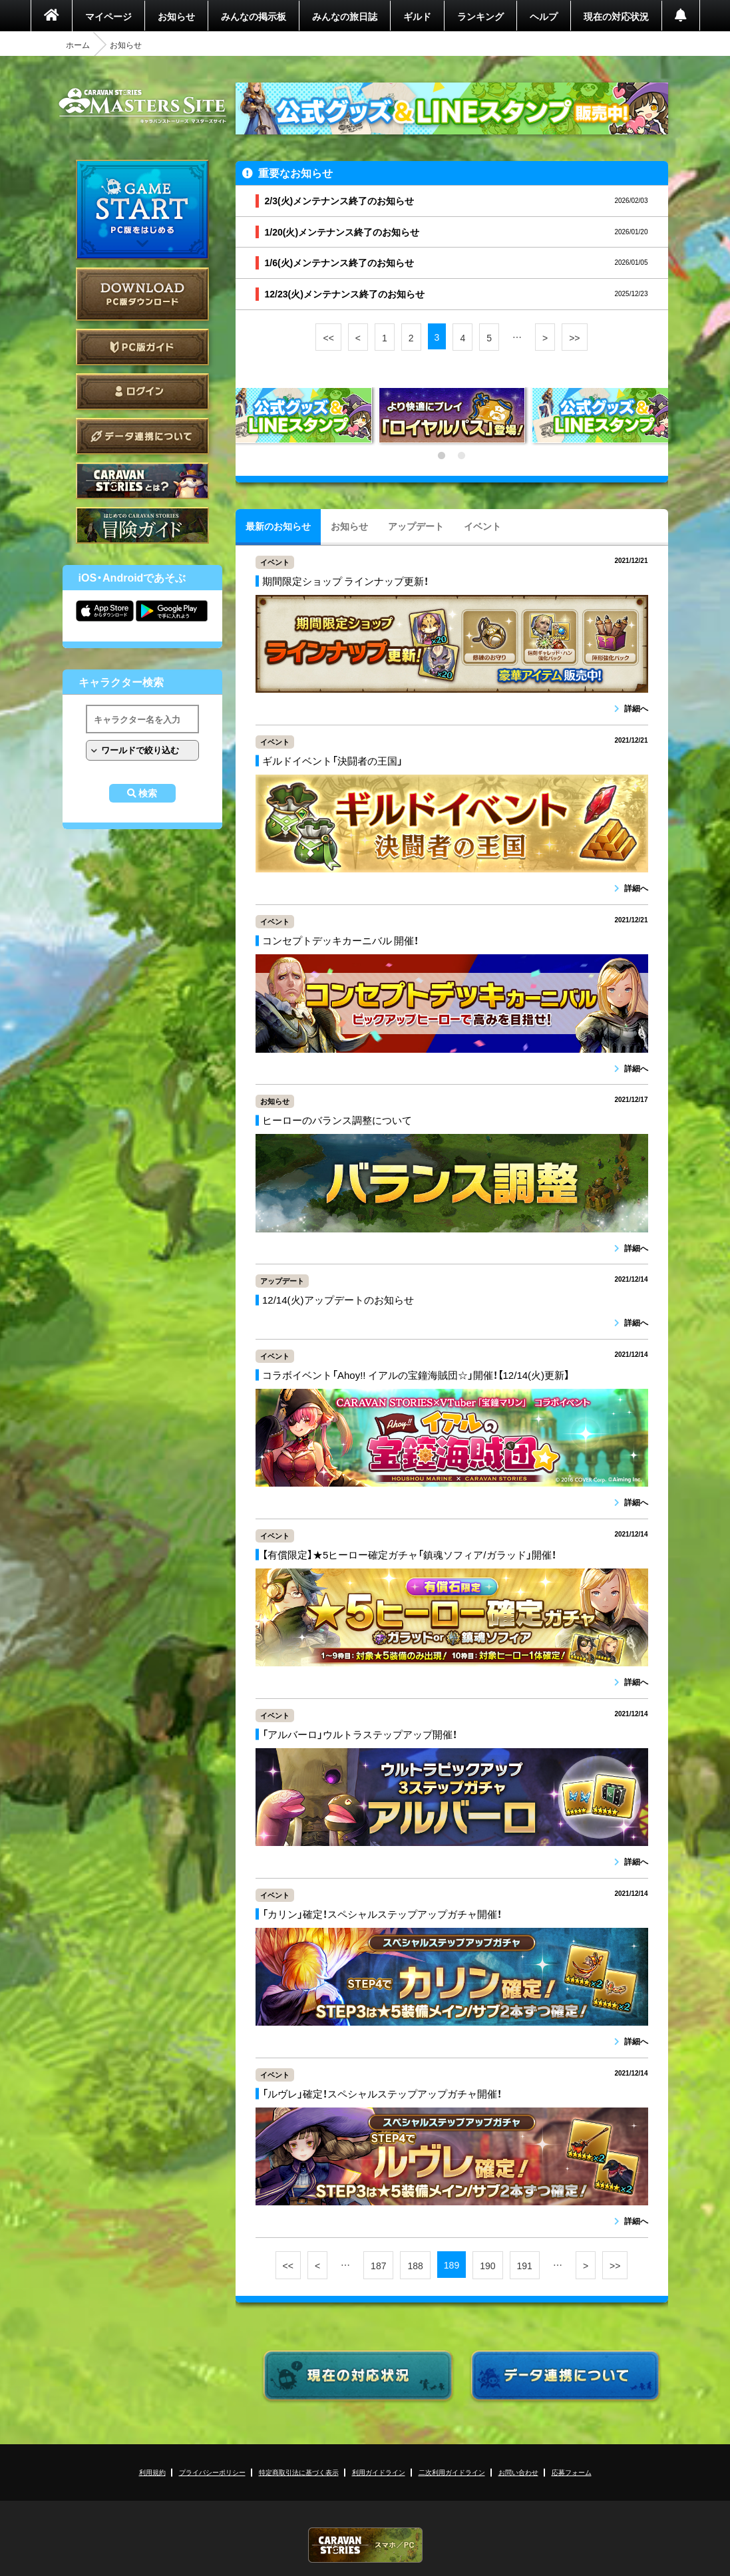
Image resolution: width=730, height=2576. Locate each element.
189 (451, 2264)
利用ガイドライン (378, 2472)
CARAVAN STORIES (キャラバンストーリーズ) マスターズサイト (142, 106)
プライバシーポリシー (212, 2472)
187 (378, 2265)
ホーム (78, 45)
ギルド (417, 16)
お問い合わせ (518, 2472)
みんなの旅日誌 (344, 16)
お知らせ (176, 16)
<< (328, 337)
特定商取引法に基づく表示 (299, 2472)
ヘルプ (544, 16)
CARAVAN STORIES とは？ (142, 480)
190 (487, 2265)
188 (415, 2265)
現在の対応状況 (616, 16)
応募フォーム (572, 2472)
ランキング (480, 16)
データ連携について (142, 436)
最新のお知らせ (278, 525)
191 (524, 2265)
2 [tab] (461, 455)
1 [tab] (442, 455)
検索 (147, 793)
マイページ (108, 16)
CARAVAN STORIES (365, 2545)
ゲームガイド (142, 525)
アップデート (416, 525)
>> (574, 337)
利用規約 (152, 2472)
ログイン (142, 391)
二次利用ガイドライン (452, 2472)
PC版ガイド (142, 347)
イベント (482, 525)
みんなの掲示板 (253, 16)
